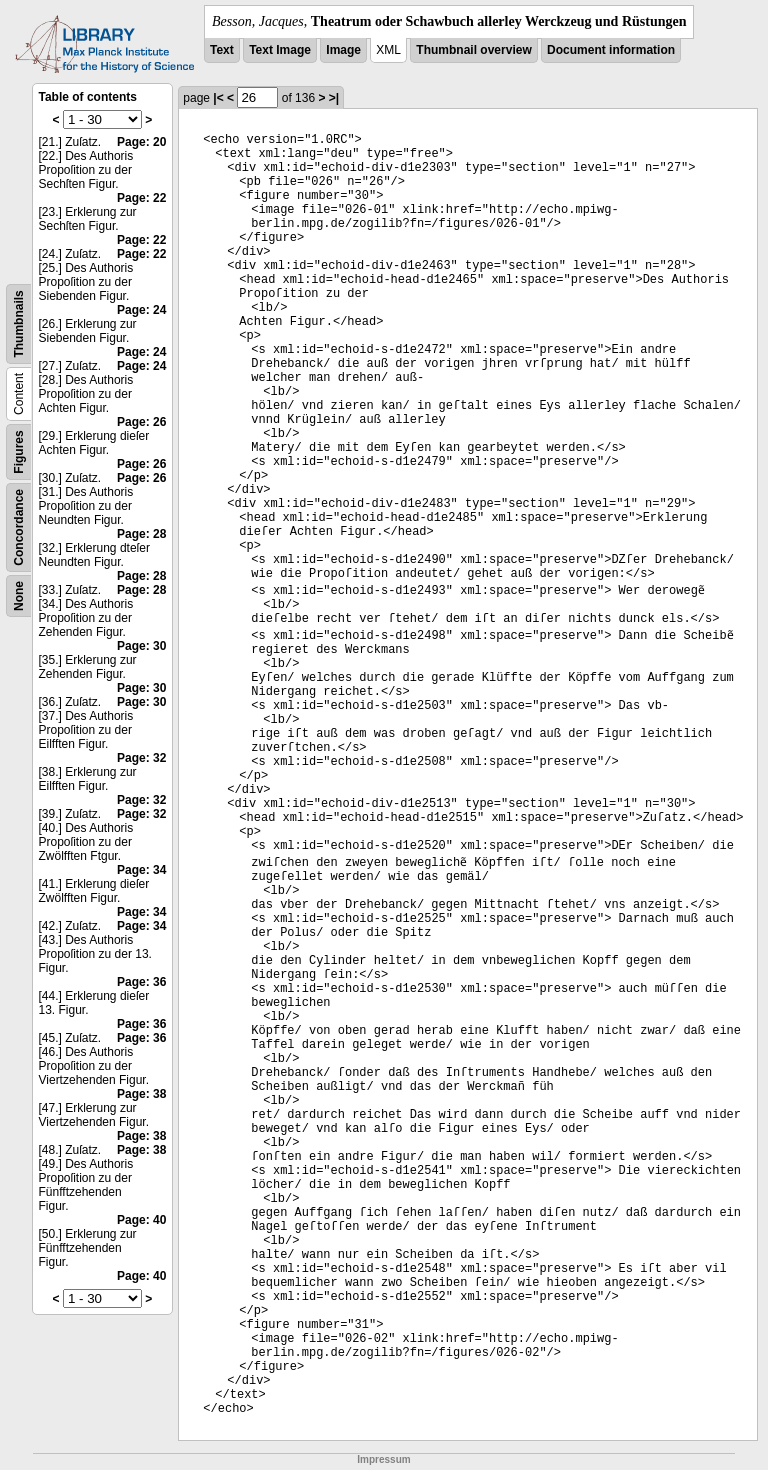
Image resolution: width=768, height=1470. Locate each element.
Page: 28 (141, 534)
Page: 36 (141, 982)
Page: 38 (141, 1094)
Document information (611, 50)
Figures (19, 451)
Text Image (280, 50)
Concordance (19, 527)
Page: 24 (141, 310)
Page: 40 (141, 1220)
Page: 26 (141, 422)
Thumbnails (19, 323)
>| (334, 98)
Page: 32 (141, 758)
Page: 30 (141, 646)
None (19, 596)
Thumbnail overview (473, 50)
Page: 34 (141, 870)
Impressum (383, 1459)
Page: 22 (141, 198)
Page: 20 (141, 142)
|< (218, 98)
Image (343, 50)
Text (222, 50)
